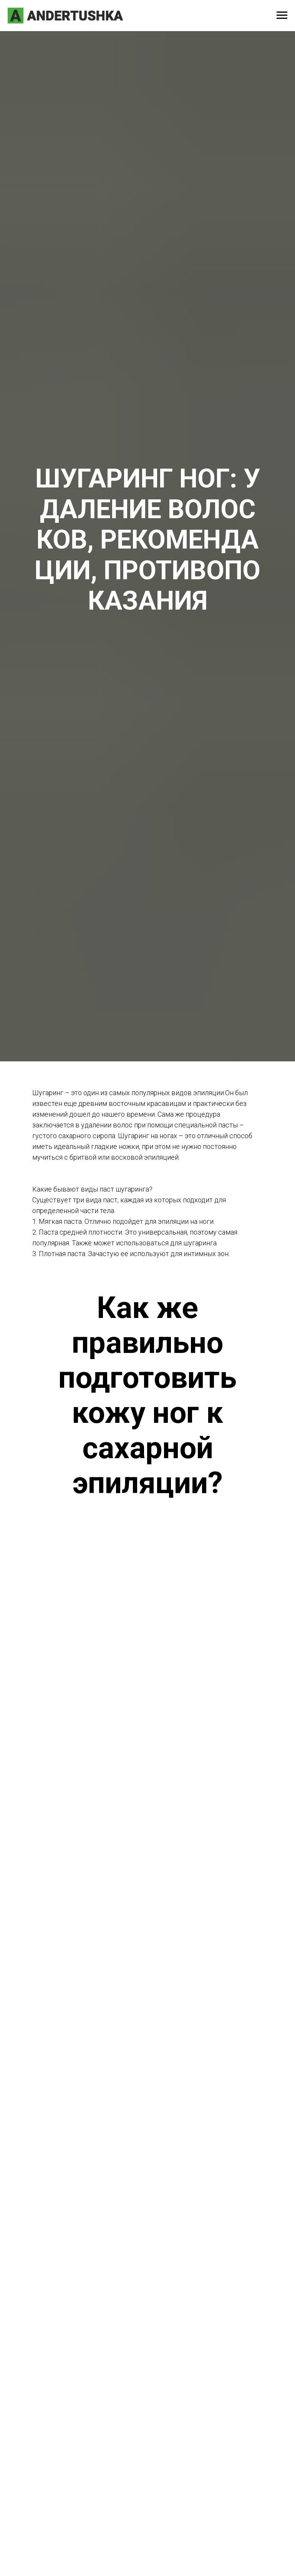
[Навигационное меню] (282, 15)
